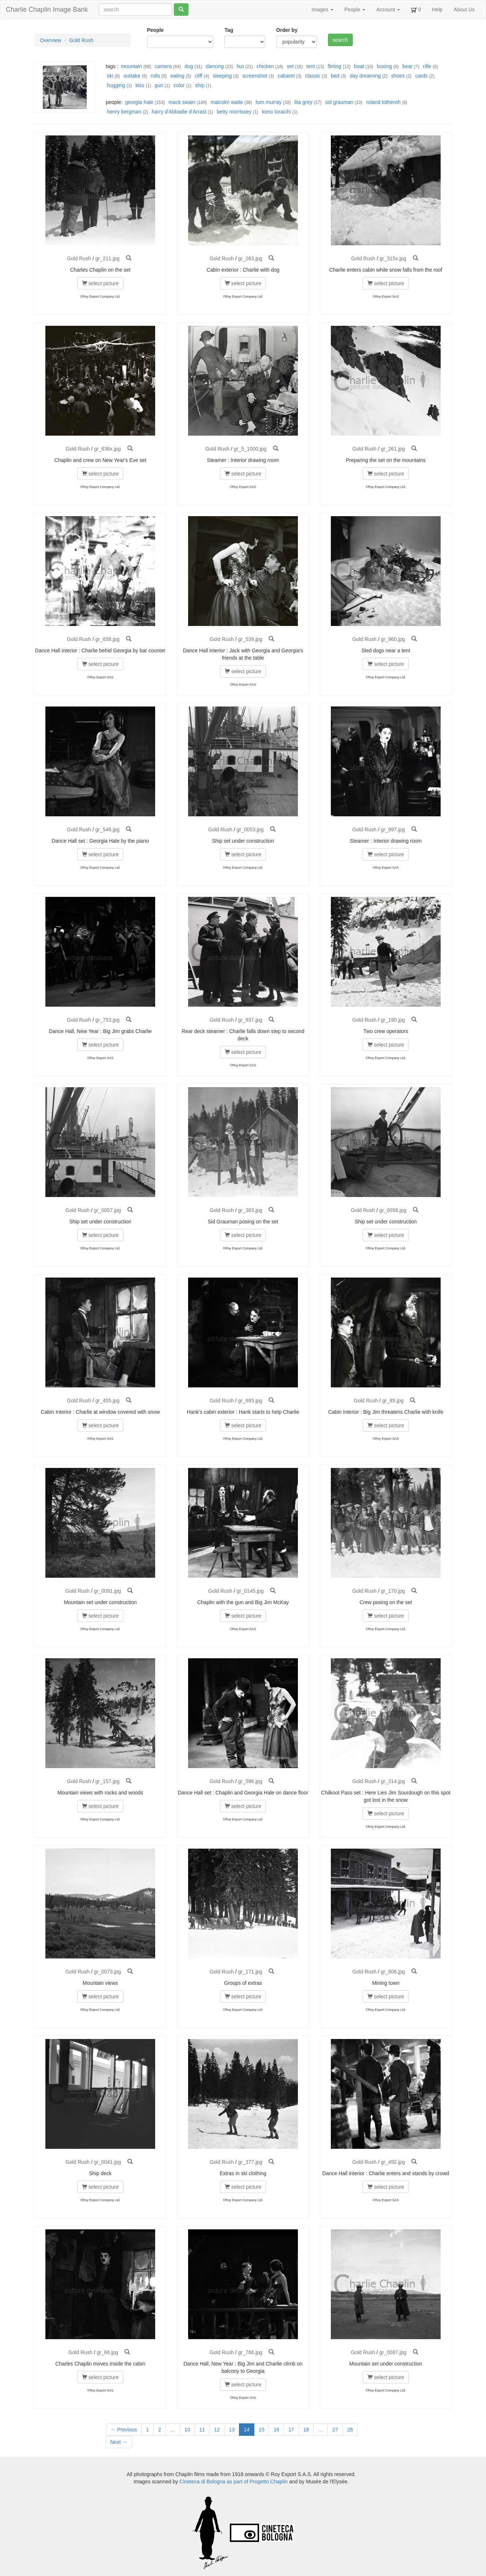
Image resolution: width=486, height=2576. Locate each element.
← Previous (124, 2430)
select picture (100, 283)
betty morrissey (234, 112)
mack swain (181, 102)
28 (350, 2430)
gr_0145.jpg (250, 1591)
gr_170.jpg (393, 1591)
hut (240, 66)
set (290, 66)
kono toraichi (276, 112)
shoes (398, 76)
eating (177, 76)
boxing (384, 66)
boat (359, 66)
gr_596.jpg (250, 1781)
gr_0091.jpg (107, 1591)
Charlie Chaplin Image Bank (47, 9)
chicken (265, 66)
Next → (118, 2442)
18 (306, 2430)
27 (335, 2430)
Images (322, 9)
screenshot (254, 76)
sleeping (222, 76)
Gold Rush (81, 40)
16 (276, 2430)
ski (110, 76)
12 (217, 2430)
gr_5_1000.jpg (250, 449)
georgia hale (139, 102)
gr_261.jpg (393, 449)
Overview (50, 40)
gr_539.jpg (250, 639)
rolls (155, 76)
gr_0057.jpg (107, 1210)
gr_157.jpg (107, 1781)
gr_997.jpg (393, 829)
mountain (131, 66)
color (178, 85)
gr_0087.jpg (393, 2352)
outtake (131, 76)
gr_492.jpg (393, 2162)
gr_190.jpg (393, 1020)
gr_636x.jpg (107, 449)
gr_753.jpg (107, 1020)
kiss (139, 85)
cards (421, 76)
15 (262, 2430)
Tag (228, 30)
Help (437, 9)
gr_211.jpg (107, 258)
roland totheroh (383, 102)
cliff (198, 76)
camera (163, 66)
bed (335, 76)
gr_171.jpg (250, 1972)
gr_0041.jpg (107, 2162)
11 (202, 2430)
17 (291, 2430)
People (354, 9)
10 (187, 2430)
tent (310, 66)
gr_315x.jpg (393, 258)
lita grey (304, 102)
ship (200, 85)
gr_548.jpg (107, 829)
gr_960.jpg (393, 639)
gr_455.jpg (107, 1400)
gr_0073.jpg (107, 1972)
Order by (287, 30)
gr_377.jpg (250, 2162)
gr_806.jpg (393, 1972)
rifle (427, 66)
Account (388, 9)
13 (232, 2430)
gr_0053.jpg (250, 829)
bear (407, 66)
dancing (215, 66)
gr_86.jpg (107, 2352)
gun (159, 85)
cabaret (286, 76)
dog (188, 66)
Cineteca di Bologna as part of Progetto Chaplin (233, 2481)
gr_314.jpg (393, 1781)
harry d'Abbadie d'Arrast (179, 112)
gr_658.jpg (107, 639)
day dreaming (365, 76)
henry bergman (124, 112)
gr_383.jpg (250, 1210)
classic (313, 76)
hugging (116, 85)
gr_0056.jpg (393, 1210)
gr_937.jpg (250, 1020)
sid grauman (339, 102)
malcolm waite (226, 102)
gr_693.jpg (250, 1400)
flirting (334, 66)
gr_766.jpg (250, 2352)
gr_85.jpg (392, 1400)
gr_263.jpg (250, 258)
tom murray (269, 102)
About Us (464, 9)
